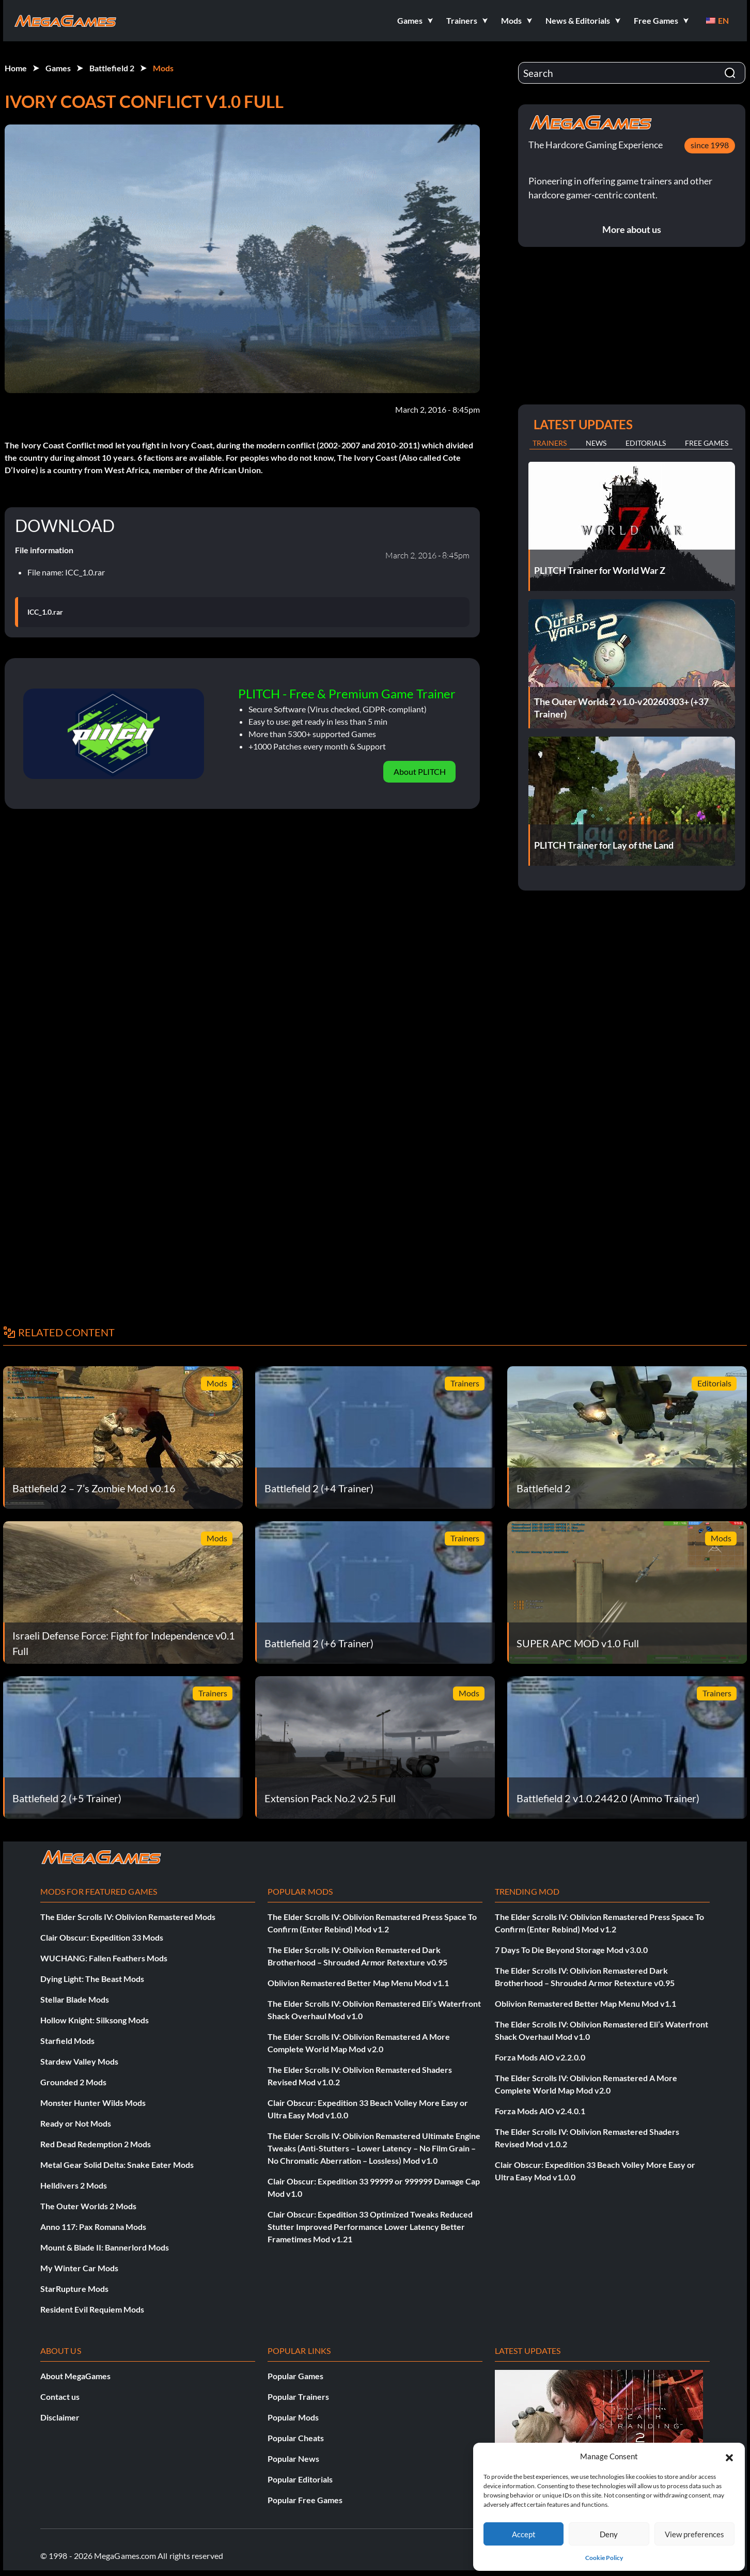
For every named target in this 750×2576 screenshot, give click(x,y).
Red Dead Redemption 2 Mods (95, 2144)
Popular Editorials (300, 2479)
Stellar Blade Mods (74, 1999)
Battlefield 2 (111, 68)
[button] (729, 2456)
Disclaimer (60, 2417)
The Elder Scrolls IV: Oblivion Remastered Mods (127, 1917)
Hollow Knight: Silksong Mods (94, 2020)
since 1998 (710, 145)
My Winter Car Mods (79, 2268)
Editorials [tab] (646, 443)
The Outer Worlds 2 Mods (88, 2206)
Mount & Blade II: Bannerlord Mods (104, 2247)
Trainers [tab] (550, 443)
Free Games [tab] (706, 443)
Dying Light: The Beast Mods (92, 1979)
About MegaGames (75, 2376)
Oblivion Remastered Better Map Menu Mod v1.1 (358, 1983)
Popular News (293, 2458)
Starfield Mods (67, 2041)
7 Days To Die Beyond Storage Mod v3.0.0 (571, 1950)
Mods (163, 68)
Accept (524, 2534)
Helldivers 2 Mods (73, 2185)
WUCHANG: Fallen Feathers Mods (103, 1958)
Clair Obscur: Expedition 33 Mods (101, 1937)
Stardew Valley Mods (79, 2061)
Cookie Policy (604, 2558)
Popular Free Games (305, 2500)
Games (58, 68)
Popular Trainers (298, 2396)
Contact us (60, 2396)
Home (16, 68)
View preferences (694, 2534)
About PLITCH (420, 771)
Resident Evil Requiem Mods (92, 2309)
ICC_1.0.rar (45, 612)
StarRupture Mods (74, 2288)
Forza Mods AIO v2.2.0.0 (540, 2057)
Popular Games (295, 2376)
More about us (631, 229)
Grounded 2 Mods (73, 2082)
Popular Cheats (296, 2438)
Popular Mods (293, 2417)
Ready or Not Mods (75, 2123)
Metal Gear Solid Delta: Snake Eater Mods (117, 2164)
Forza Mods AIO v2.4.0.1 (540, 2111)
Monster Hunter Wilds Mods (93, 2102)
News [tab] (596, 443)
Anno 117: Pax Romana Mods (93, 2226)
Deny (609, 2534)
